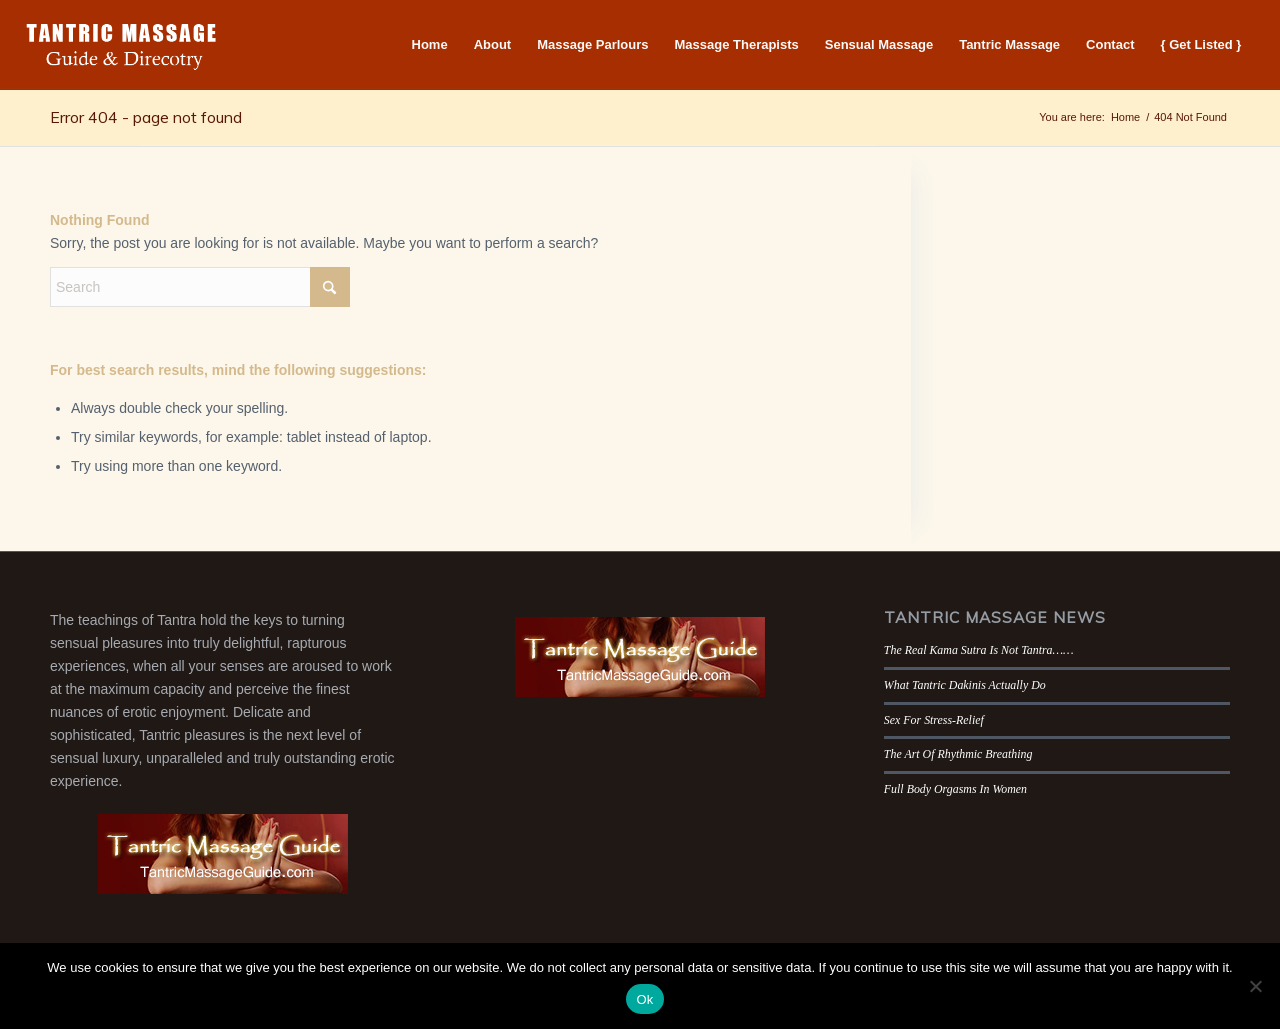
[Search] (200, 287)
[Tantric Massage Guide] (122, 45)
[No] (1255, 986)
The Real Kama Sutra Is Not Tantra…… (979, 650)
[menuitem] (430, 45)
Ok (644, 999)
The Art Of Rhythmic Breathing (958, 754)
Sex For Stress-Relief (934, 720)
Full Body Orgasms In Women (955, 789)
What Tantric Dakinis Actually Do (965, 685)
